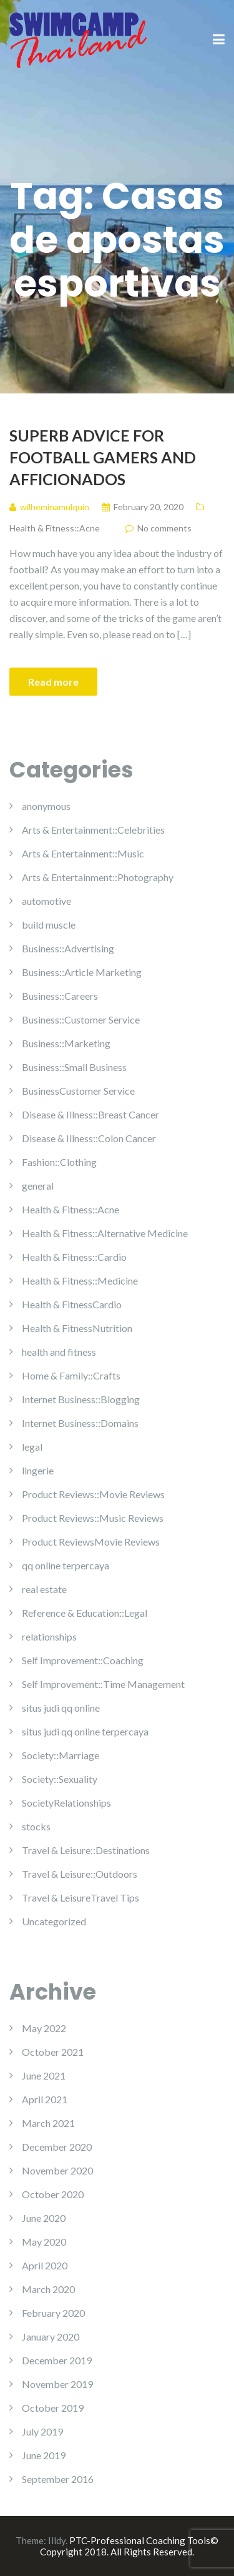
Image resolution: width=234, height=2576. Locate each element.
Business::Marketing (66, 1043)
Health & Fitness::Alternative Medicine (105, 1233)
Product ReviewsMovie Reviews (91, 1541)
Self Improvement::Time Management (103, 1684)
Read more (53, 682)
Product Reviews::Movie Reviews (93, 1494)
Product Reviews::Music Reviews (92, 1518)
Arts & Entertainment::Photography (97, 877)
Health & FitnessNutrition (77, 1328)
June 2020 (44, 2218)
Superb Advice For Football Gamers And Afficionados (102, 457)
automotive (46, 901)
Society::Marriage (60, 1755)
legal (32, 1447)
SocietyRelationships (66, 1803)
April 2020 (44, 2265)
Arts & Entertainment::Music (83, 853)
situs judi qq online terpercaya (85, 1731)
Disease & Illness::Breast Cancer (90, 1114)
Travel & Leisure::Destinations (86, 1850)
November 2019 (57, 2384)
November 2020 (57, 2170)
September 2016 (58, 2479)
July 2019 (42, 2431)
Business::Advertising (68, 948)
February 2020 (53, 2313)
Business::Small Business (74, 1067)
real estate (44, 1589)
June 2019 (44, 2455)
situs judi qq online (61, 1708)
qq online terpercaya (65, 1565)
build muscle (49, 924)
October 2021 (53, 2052)
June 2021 (44, 2075)
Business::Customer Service (81, 1019)
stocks (36, 1826)
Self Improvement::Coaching (83, 1660)
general (38, 1186)
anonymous (46, 806)
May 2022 (44, 2028)
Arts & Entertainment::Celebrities (93, 830)
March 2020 (48, 2289)
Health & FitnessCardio (72, 1304)
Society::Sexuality (59, 1779)
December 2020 (57, 2147)
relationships (49, 1636)
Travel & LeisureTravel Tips (80, 1897)
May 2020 (44, 2242)
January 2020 (50, 2336)
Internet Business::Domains (80, 1423)
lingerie (38, 1470)
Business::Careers (60, 996)
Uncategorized (54, 1921)
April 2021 (44, 2099)
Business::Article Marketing (82, 972)
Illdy (57, 2540)
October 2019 (53, 2408)
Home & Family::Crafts (71, 1375)
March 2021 (48, 2123)
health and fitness (59, 1352)
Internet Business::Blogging (81, 1399)
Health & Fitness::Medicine (80, 1280)
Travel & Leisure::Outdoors (79, 1874)
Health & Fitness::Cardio (74, 1257)
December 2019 (57, 2360)
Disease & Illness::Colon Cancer (89, 1138)
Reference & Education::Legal (84, 1613)
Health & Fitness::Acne (54, 528)
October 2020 (53, 2194)
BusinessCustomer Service (78, 1091)
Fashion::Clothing (59, 1162)
